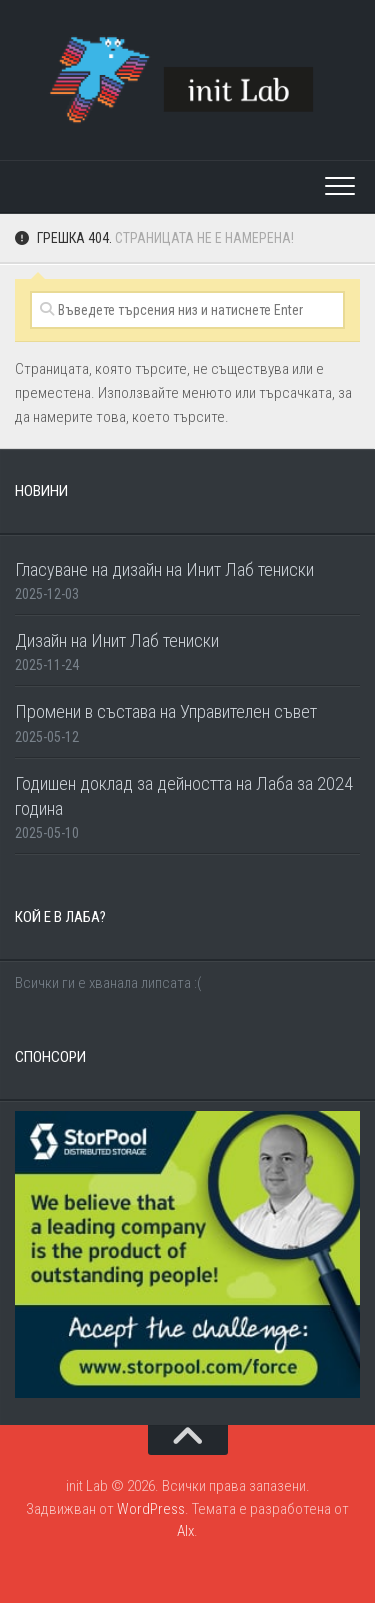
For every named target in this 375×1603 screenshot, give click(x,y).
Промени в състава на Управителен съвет (166, 711)
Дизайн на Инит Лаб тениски (117, 640)
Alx (185, 1531)
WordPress (151, 1509)
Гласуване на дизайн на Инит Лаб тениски (164, 569)
